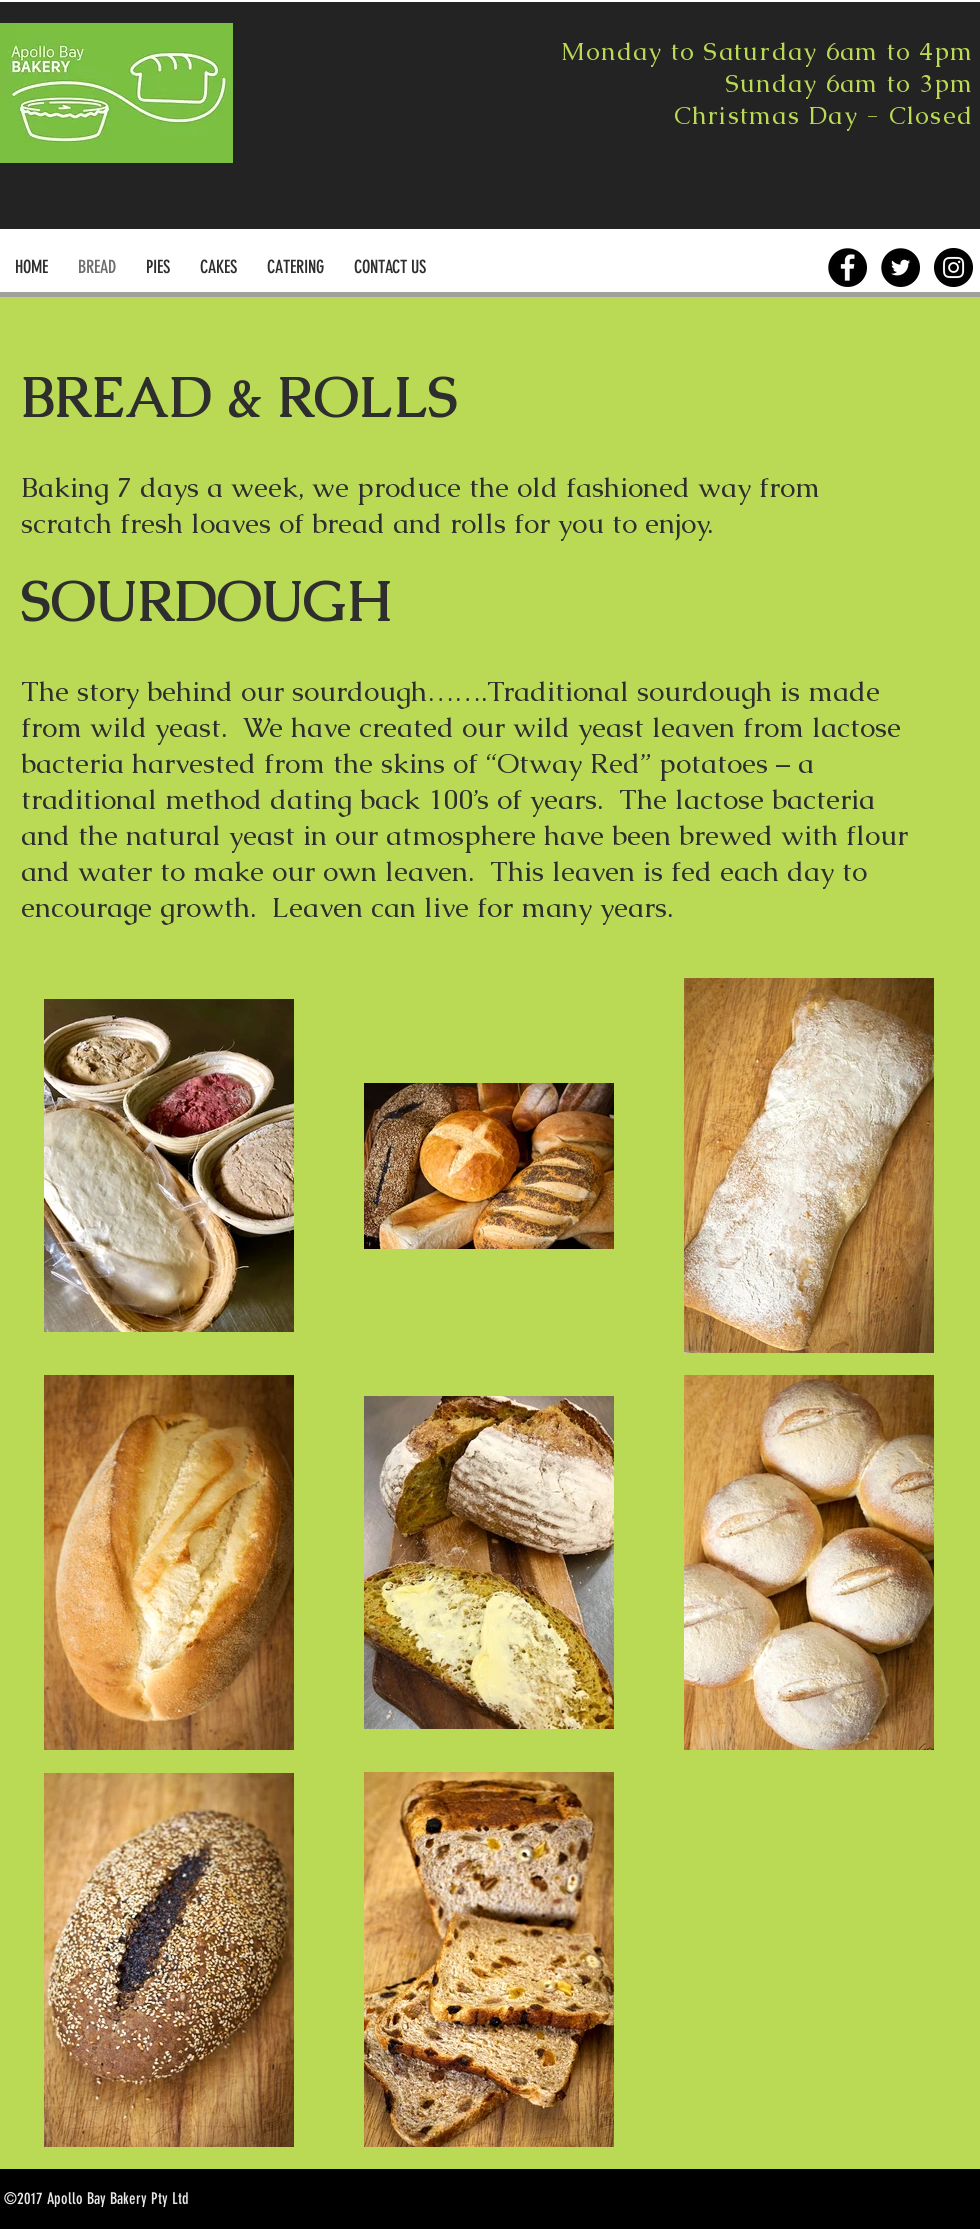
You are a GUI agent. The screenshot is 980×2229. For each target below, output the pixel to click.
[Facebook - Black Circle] (847, 267)
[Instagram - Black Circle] (953, 267)
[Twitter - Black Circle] (900, 267)
